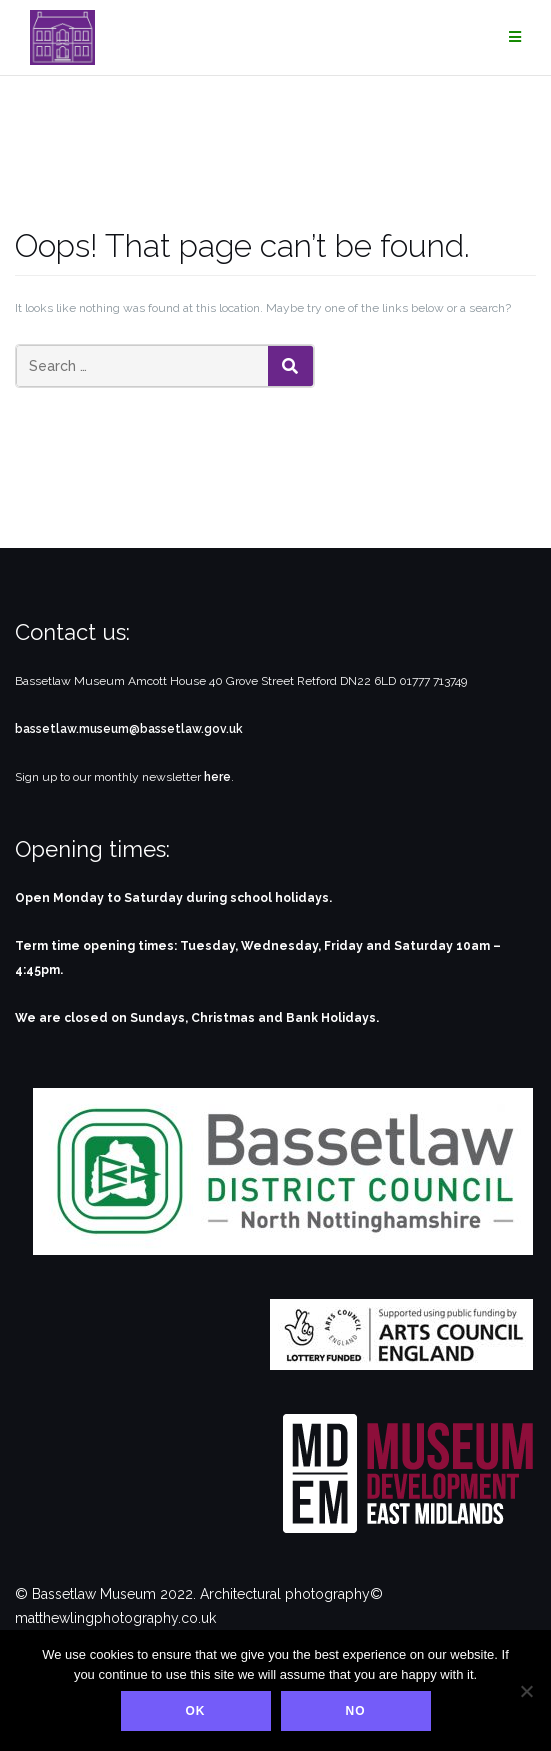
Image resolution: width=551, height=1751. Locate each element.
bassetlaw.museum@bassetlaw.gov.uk (129, 729)
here (217, 777)
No (356, 1711)
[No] (526, 1691)
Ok (196, 1711)
